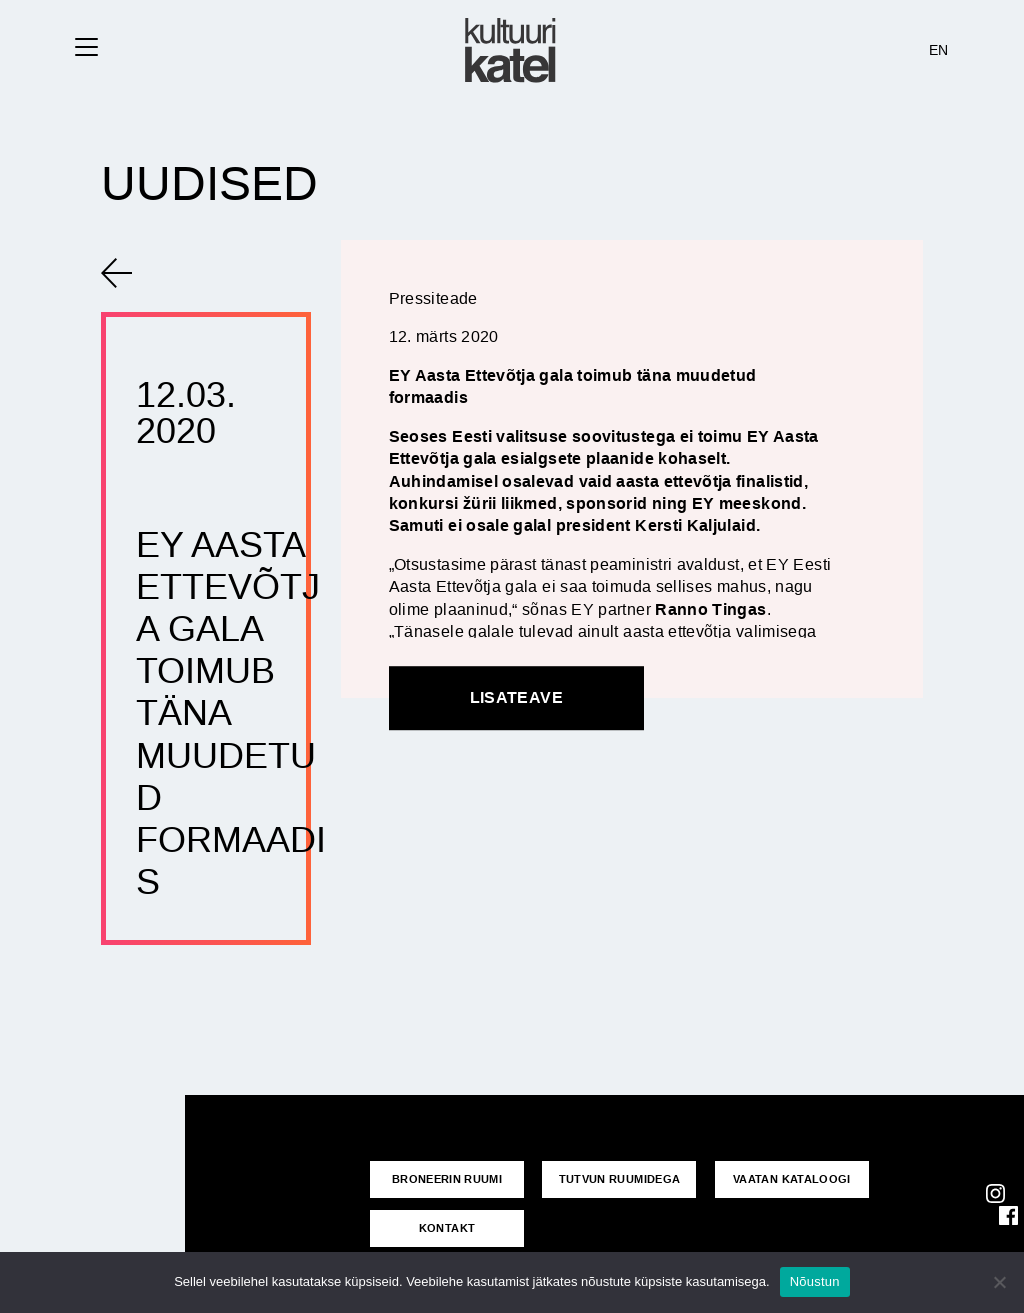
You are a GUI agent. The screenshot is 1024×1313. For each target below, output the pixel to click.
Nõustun (815, 1281)
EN (939, 50)
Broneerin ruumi (447, 1179)
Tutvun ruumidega (620, 1179)
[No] (999, 1282)
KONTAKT (447, 1228)
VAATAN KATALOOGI (792, 1179)
